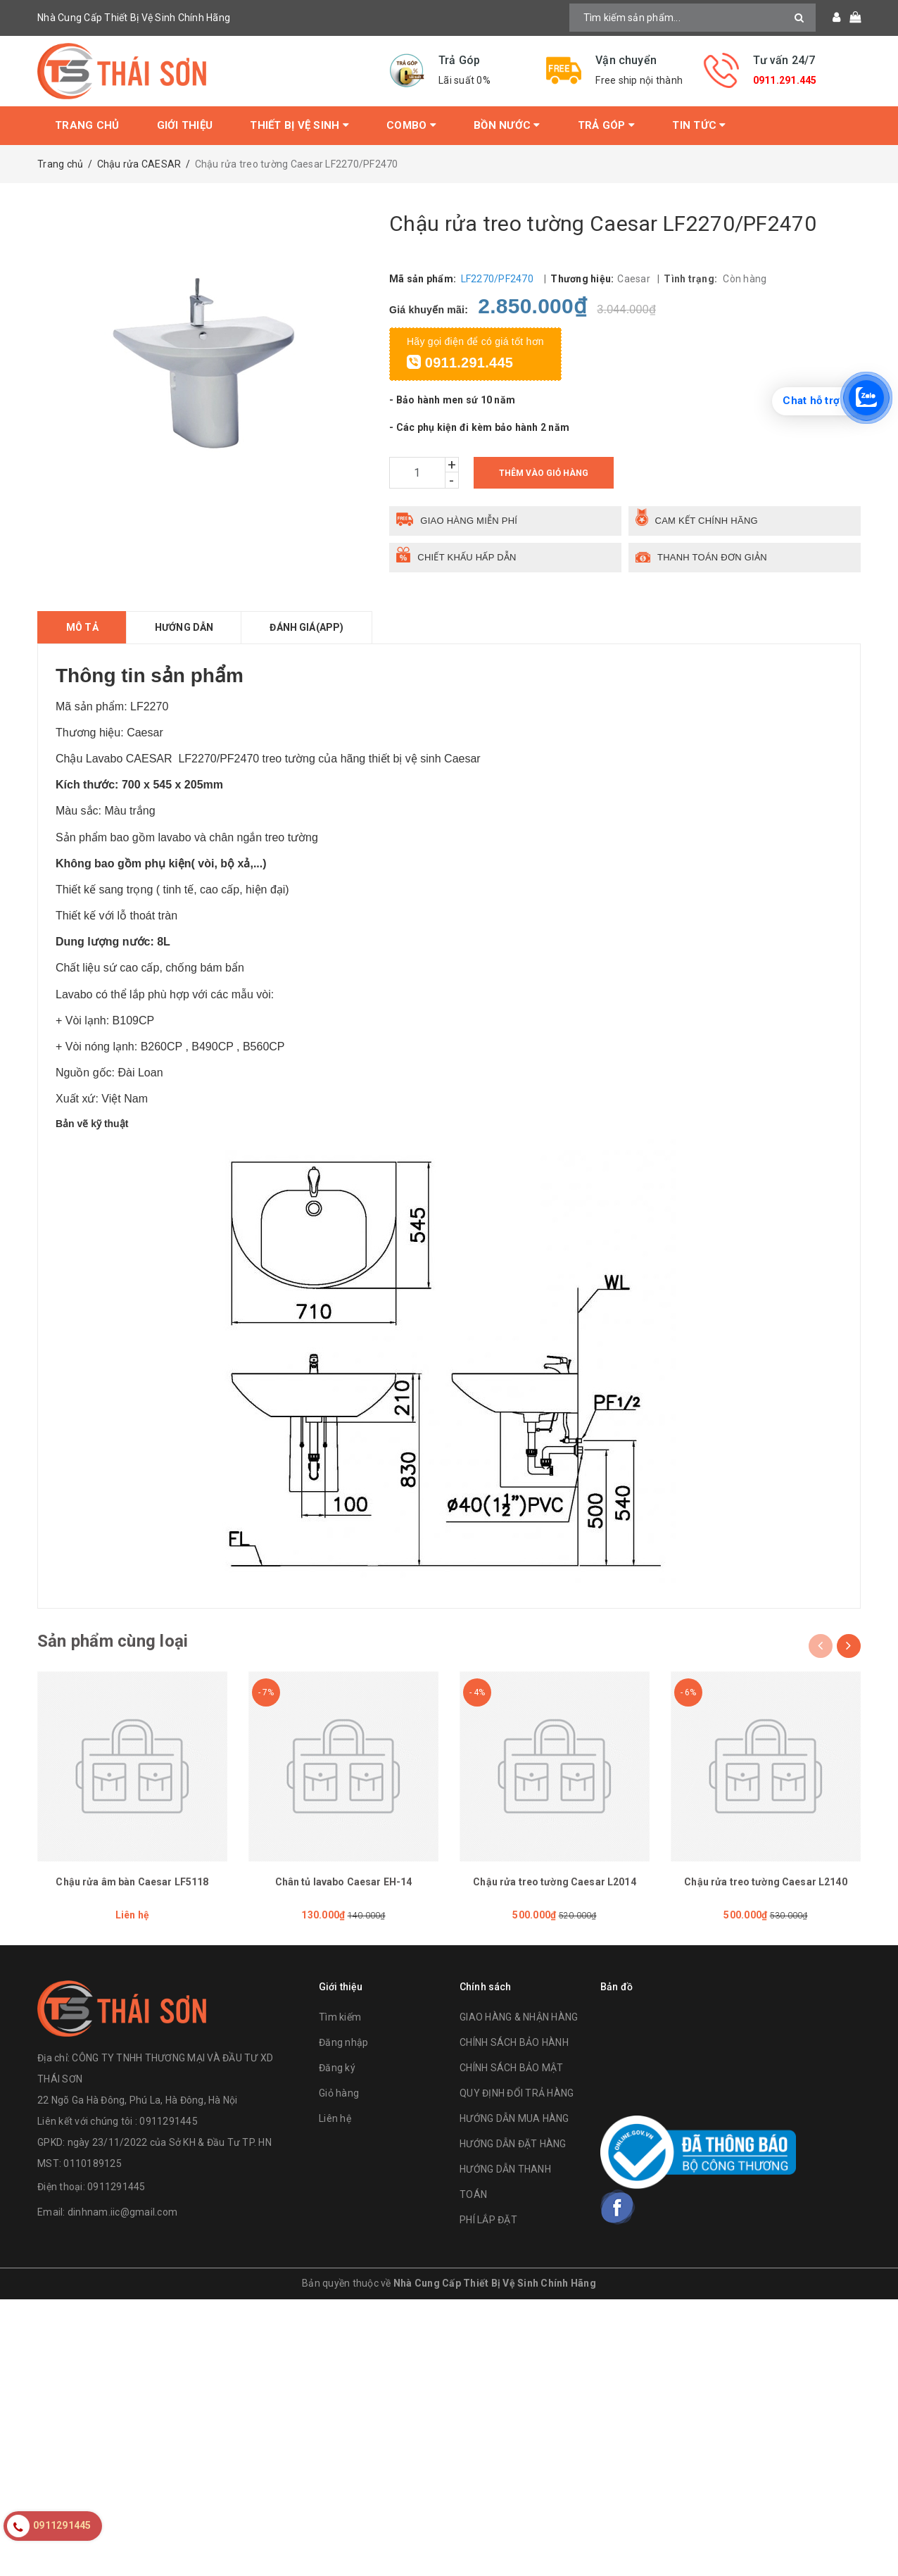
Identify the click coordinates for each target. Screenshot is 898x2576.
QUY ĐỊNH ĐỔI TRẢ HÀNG (517, 2093)
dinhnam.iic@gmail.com (122, 2212)
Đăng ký (337, 2067)
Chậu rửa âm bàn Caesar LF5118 (132, 1881)
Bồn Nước (507, 125)
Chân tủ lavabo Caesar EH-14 (343, 1881)
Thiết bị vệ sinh (299, 125)
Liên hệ (335, 2118)
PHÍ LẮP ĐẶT (488, 2219)
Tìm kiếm (340, 2017)
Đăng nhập (343, 2042)
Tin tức (699, 125)
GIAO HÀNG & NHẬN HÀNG (519, 2017)
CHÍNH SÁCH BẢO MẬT (512, 2067)
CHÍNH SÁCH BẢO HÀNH (514, 2042)
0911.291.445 (785, 80)
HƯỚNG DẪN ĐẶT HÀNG (513, 2143)
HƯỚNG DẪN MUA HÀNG (514, 2118)
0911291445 (116, 2186)
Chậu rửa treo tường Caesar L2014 (554, 1881)
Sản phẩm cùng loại (112, 1641)
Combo (411, 125)
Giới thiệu (185, 125)
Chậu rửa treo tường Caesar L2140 (765, 1881)
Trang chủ (87, 125)
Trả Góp (606, 125)
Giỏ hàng (339, 2093)
